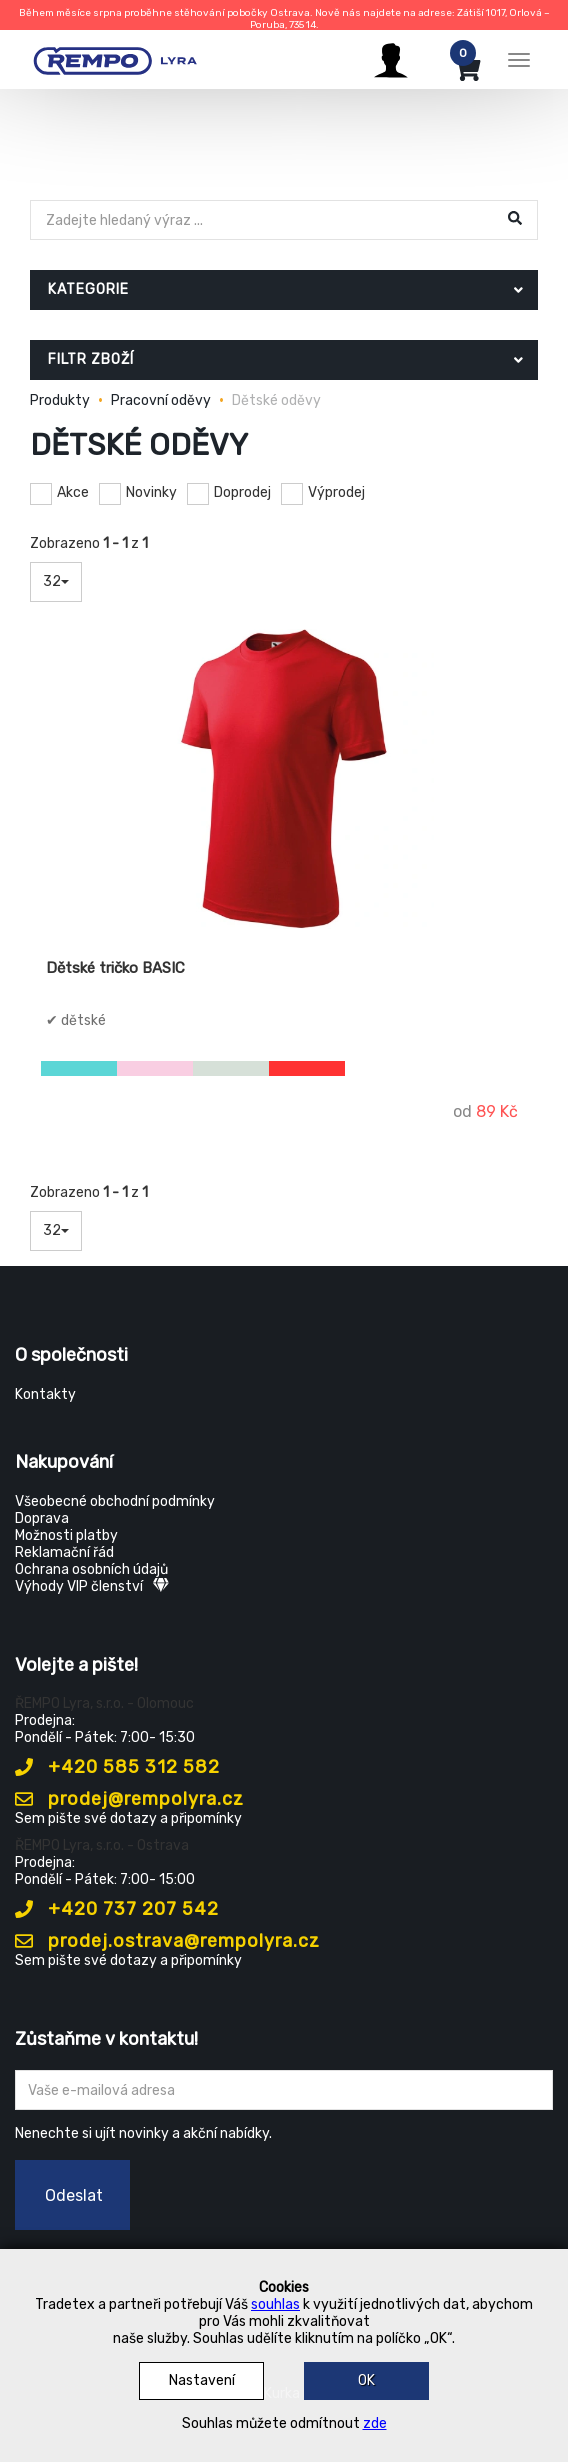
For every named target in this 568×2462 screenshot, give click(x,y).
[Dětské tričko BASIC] (284, 779)
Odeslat (74, 2195)
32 (56, 581)
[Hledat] (264, 220)
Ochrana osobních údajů (91, 1569)
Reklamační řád (64, 1552)
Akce (73, 492)
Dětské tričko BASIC (115, 968)
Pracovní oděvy (161, 400)
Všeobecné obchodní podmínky (115, 1501)
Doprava (42, 1518)
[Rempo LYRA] (115, 57)
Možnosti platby (66, 1535)
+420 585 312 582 (117, 1767)
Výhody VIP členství (92, 1586)
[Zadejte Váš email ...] (284, 2090)
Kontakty (45, 1394)
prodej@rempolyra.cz (129, 1799)
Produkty (60, 400)
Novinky (151, 492)
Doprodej (242, 492)
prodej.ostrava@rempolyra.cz (167, 1941)
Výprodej (336, 492)
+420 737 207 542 (117, 1909)
